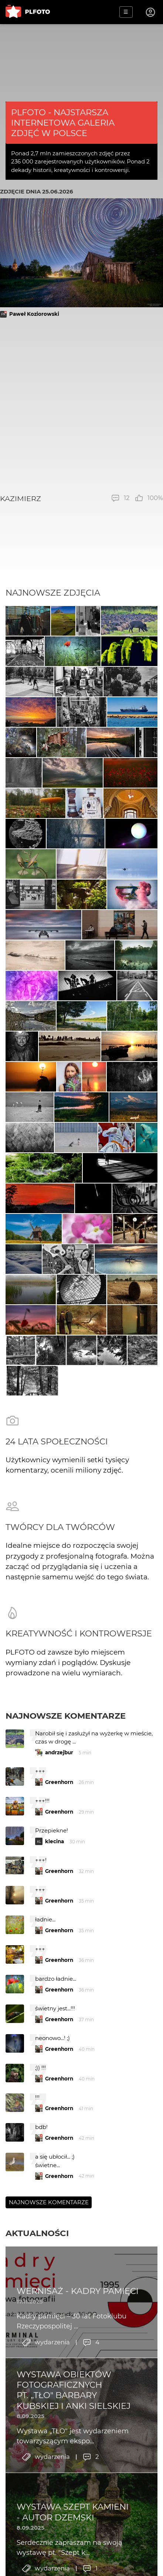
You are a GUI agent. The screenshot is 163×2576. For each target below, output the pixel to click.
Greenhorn (59, 1782)
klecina (54, 1841)
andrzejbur (59, 1752)
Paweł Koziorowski (34, 314)
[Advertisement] (81, 405)
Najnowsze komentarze (66, 1716)
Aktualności (37, 2233)
